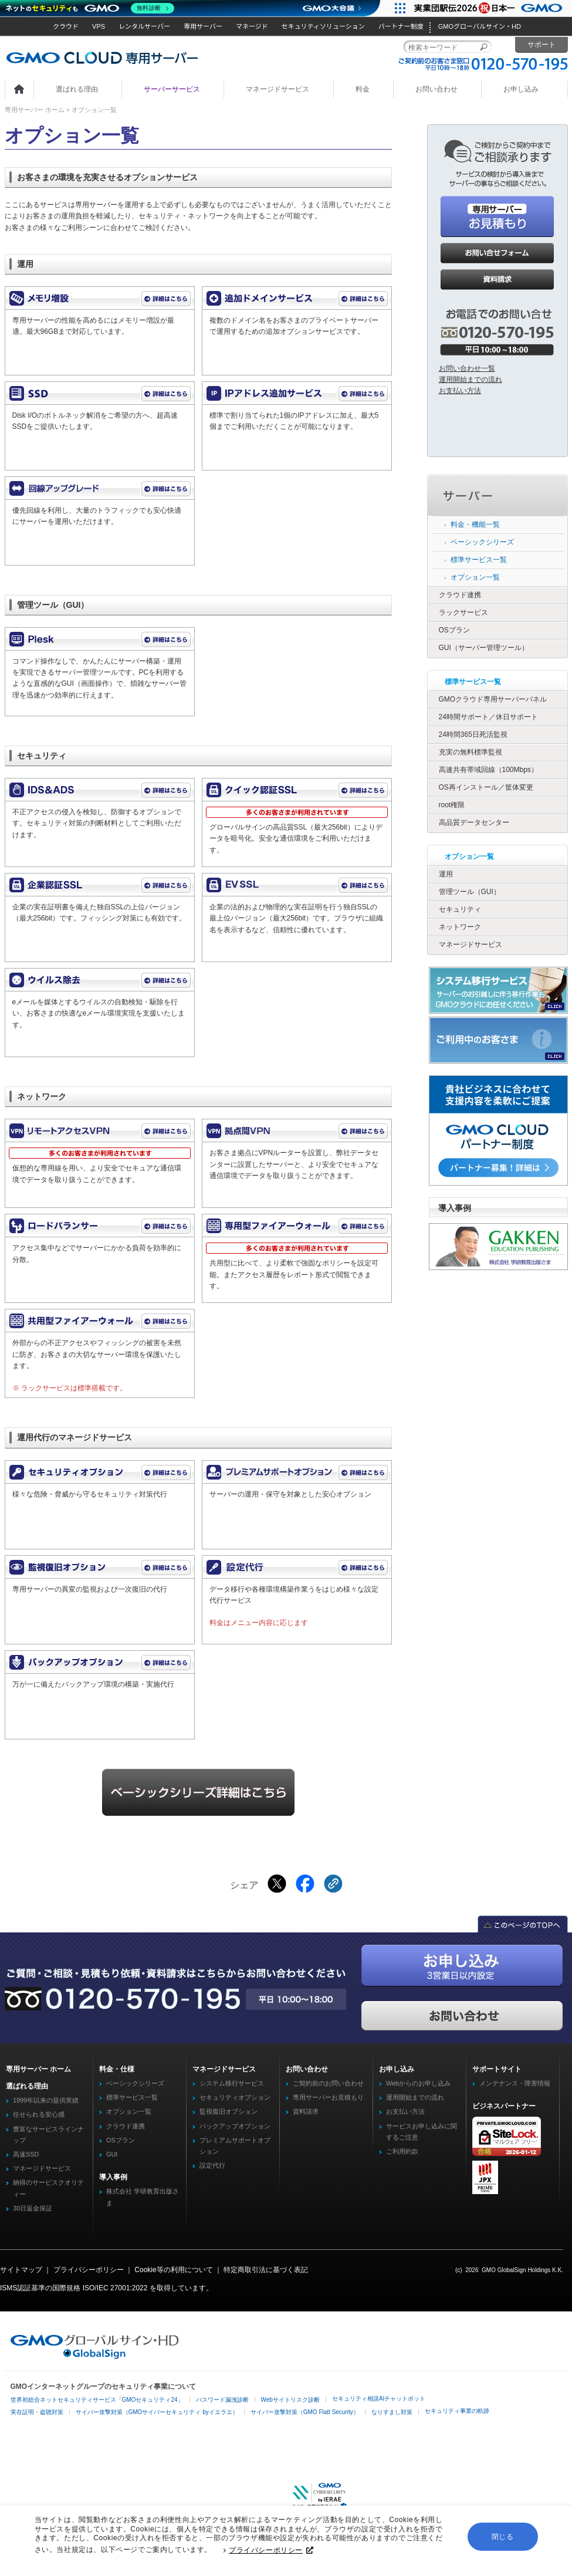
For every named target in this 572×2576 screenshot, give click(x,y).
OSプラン (454, 630)
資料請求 (497, 279)
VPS (98, 26)
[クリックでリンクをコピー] (333, 1883)
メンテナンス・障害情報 (514, 2083)
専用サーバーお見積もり (328, 2097)
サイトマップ (21, 2270)
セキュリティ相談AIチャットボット (378, 2398)
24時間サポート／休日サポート (488, 717)
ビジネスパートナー (504, 2106)
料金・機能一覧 (475, 524)
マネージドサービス (277, 89)
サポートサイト (497, 2069)
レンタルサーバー (144, 26)
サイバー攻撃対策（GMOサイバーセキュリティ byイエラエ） (157, 2412)
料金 (363, 89)
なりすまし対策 (391, 2412)
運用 (446, 874)
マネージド (252, 26)
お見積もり (497, 216)
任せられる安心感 (39, 2114)
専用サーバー (203, 26)
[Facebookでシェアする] (305, 1883)
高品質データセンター (474, 822)
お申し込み (521, 89)
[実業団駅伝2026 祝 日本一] (490, 8)
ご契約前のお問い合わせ (328, 2083)
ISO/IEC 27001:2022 (115, 2288)
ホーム (19, 89)
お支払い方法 (460, 391)
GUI (111, 2154)
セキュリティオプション (234, 2097)
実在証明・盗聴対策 (37, 2412)
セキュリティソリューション (323, 26)
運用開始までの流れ (470, 379)
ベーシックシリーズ (482, 542)
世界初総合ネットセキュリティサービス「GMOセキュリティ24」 (97, 2399)
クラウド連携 (460, 595)
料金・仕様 (116, 2069)
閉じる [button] (503, 2537)
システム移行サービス (231, 2083)
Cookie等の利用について (173, 2270)
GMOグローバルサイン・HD (479, 26)
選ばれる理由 (77, 89)
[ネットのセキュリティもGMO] (90, 8)
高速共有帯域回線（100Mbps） (488, 770)
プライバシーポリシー (271, 2551)
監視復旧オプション (228, 2111)
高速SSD (26, 2154)
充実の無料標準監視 (470, 752)
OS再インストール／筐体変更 (486, 787)
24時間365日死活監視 (473, 734)
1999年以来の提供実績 (46, 2100)
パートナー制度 (401, 26)
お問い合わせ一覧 (467, 368)
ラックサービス (463, 612)
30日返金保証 (32, 2208)
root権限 (452, 805)
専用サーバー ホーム (35, 109)
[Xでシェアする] (277, 1883)
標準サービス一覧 (479, 560)
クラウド (66, 26)
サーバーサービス (172, 89)
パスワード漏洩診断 (222, 2399)
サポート (541, 44)
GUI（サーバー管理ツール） (484, 648)
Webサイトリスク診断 (290, 2399)
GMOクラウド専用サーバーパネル (493, 699)
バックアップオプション (234, 2126)
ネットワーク (460, 927)
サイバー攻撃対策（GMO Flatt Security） (305, 2412)
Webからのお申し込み (418, 2083)
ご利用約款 (402, 2151)
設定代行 (212, 2165)
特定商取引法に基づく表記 (266, 2270)
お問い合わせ (436, 89)
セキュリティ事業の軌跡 (457, 2411)
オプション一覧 (475, 577)
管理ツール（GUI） (469, 892)
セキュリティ (460, 909)
